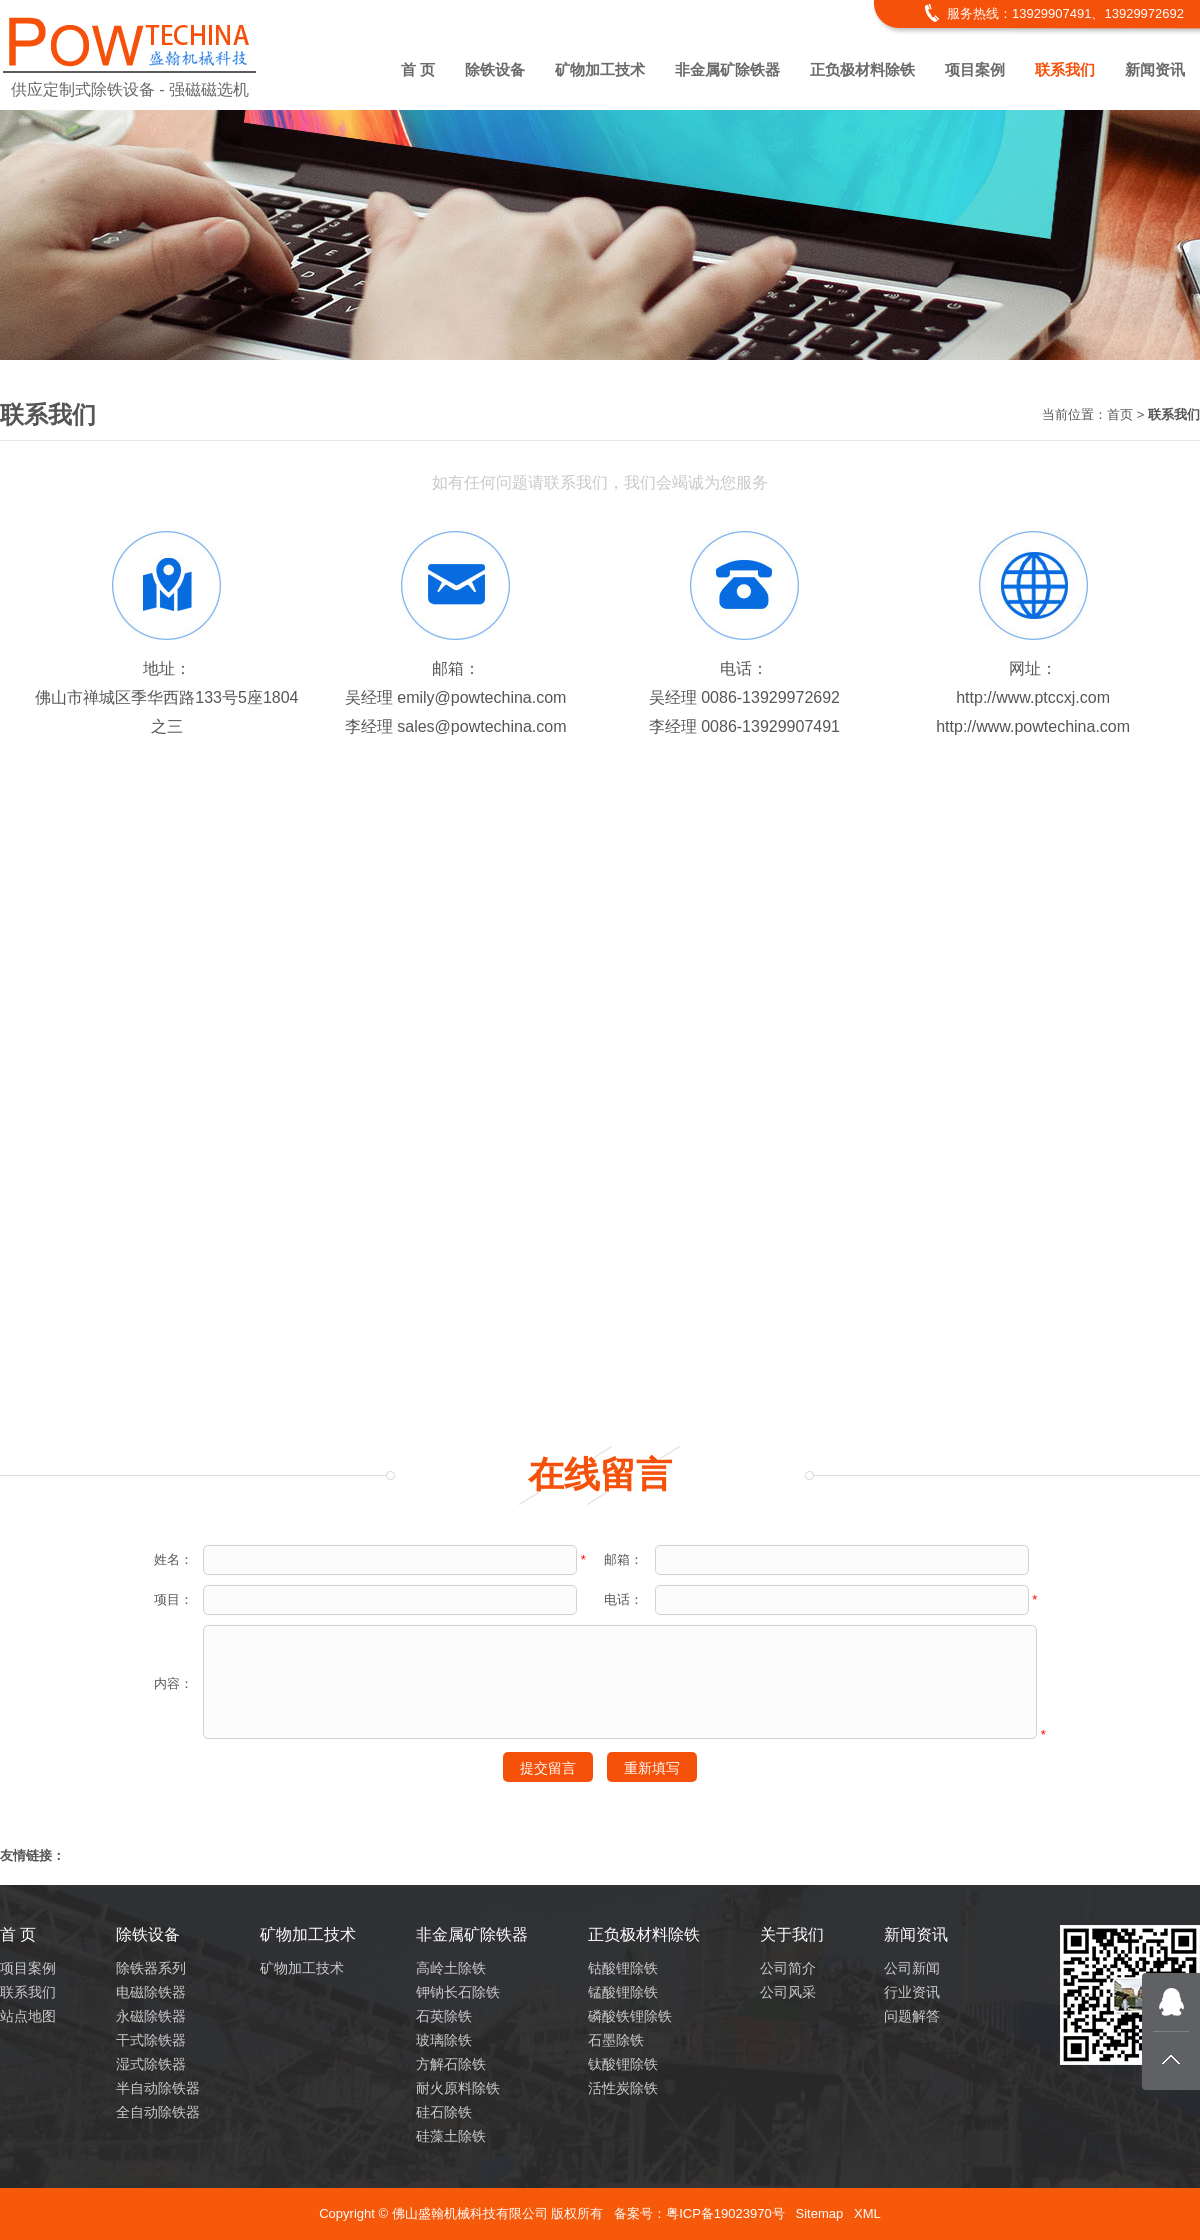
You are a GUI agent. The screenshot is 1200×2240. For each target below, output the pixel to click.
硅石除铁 (444, 2112)
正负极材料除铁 (862, 69)
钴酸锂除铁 (623, 1968)
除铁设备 (495, 69)
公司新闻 (912, 1968)
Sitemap (819, 2213)
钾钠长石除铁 (458, 1992)
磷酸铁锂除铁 (630, 2016)
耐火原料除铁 (458, 2088)
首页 (1120, 414)
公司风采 (788, 1992)
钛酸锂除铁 (623, 2064)
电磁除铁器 (151, 1992)
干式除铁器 (151, 2040)
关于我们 (792, 1934)
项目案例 (975, 69)
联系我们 (1065, 69)
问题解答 (912, 2016)
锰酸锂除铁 (623, 1992)
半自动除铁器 (158, 2088)
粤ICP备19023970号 (725, 2213)
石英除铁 (444, 2016)
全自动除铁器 (158, 2112)
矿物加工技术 (600, 69)
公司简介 (788, 1968)
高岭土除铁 (451, 1968)
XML (867, 2213)
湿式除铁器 (151, 2064)
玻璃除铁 (444, 2040)
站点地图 (28, 2016)
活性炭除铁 (623, 2088)
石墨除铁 (616, 2040)
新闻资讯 (1155, 69)
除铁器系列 (151, 1968)
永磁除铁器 (151, 2016)
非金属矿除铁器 (727, 69)
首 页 (418, 69)
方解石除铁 (451, 2064)
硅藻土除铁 (451, 2136)
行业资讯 (912, 1992)
